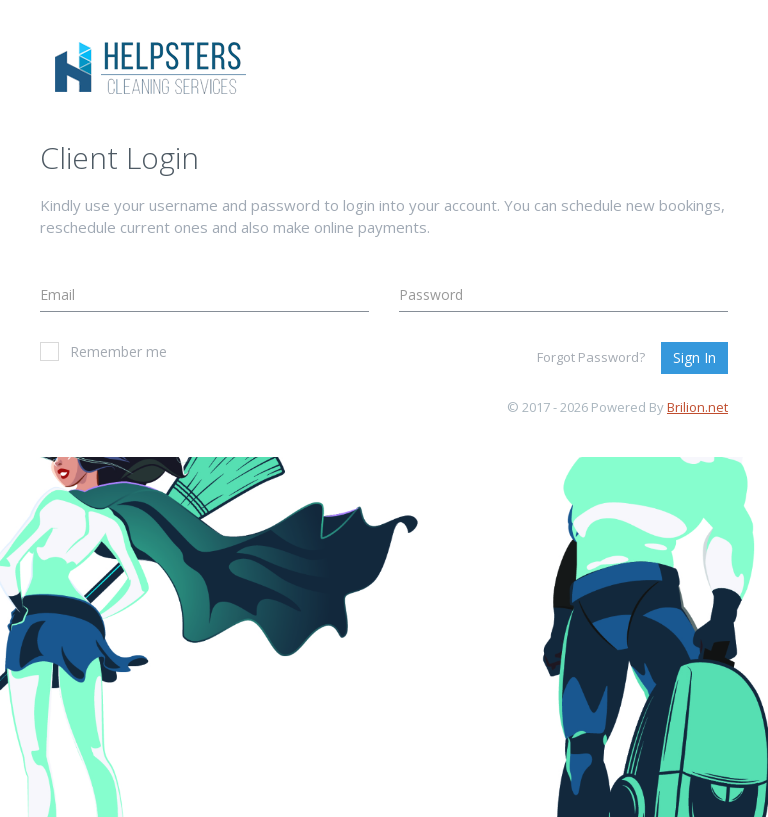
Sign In (694, 357)
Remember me (103, 351)
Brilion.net (697, 407)
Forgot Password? (591, 357)
